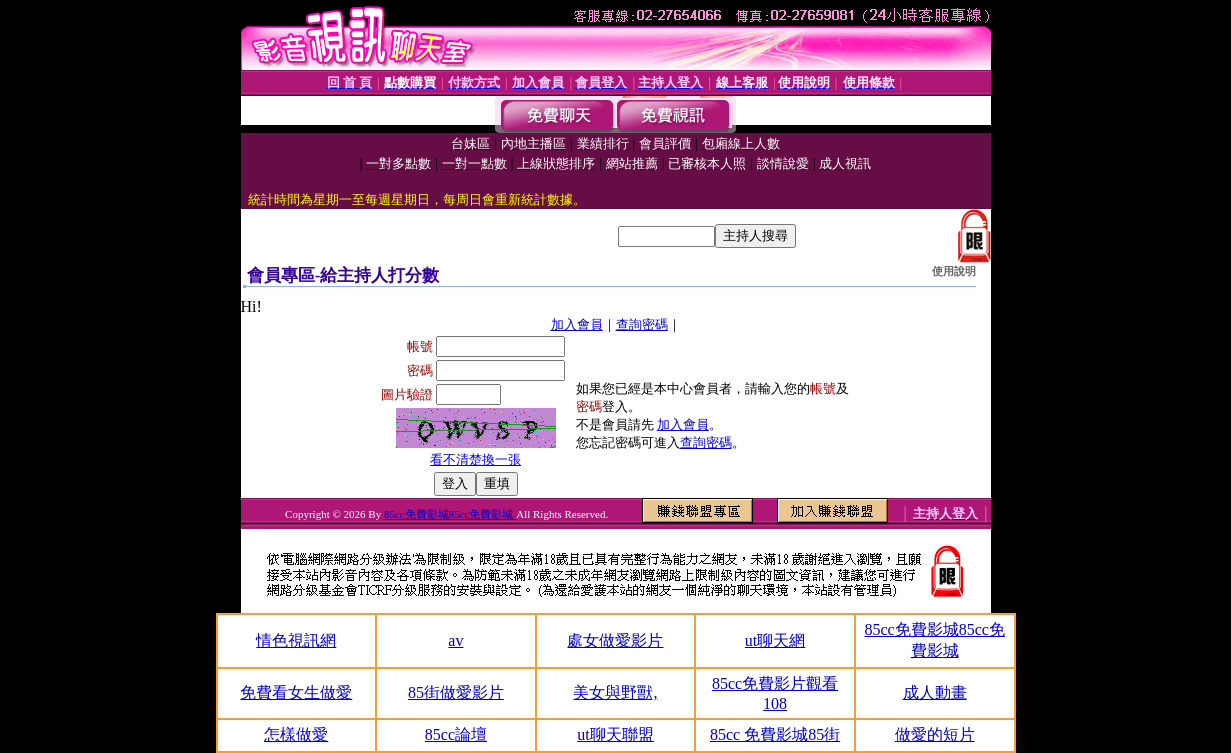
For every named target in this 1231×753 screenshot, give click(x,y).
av (455, 640)
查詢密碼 (642, 324)
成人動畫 (935, 692)
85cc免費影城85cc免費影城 (450, 514)
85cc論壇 (456, 734)
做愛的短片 (935, 734)
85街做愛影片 (456, 692)
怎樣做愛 (296, 734)
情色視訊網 (296, 640)
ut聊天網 (775, 640)
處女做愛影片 (615, 640)
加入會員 (577, 324)
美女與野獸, (615, 692)
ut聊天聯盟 (615, 734)
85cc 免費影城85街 (775, 734)
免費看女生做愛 (296, 692)
